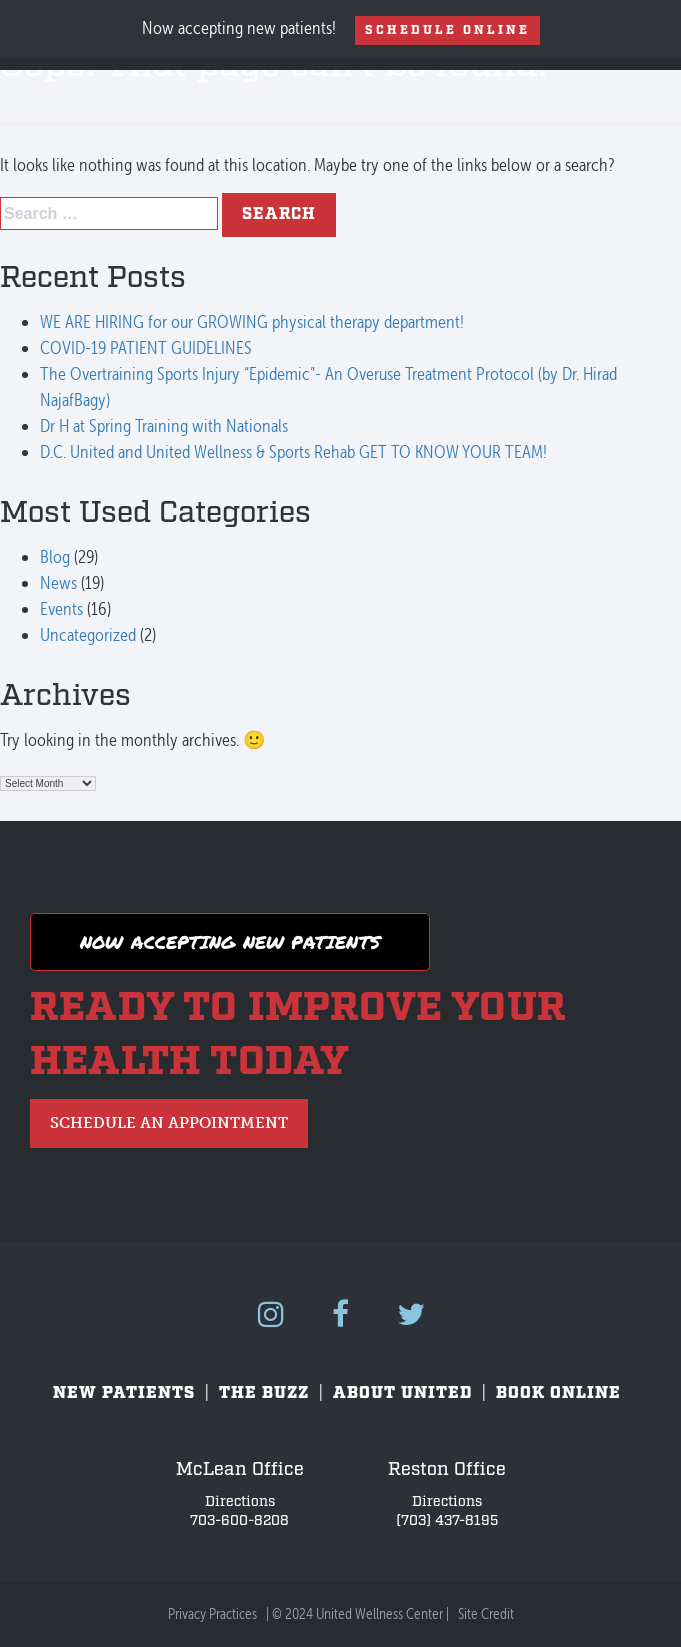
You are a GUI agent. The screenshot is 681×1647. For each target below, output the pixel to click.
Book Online (558, 1393)
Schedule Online (447, 30)
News (58, 582)
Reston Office (447, 1469)
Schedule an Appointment (169, 1123)
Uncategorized (88, 634)
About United (402, 1393)
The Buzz (264, 1393)
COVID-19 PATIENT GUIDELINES (146, 347)
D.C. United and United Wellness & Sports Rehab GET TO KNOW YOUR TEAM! (293, 451)
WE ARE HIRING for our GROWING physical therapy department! (252, 321)
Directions (240, 1501)
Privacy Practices (212, 1614)
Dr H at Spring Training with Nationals (164, 425)
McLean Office (240, 1469)
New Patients (124, 1393)
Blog (55, 556)
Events (61, 608)
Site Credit (486, 1614)
